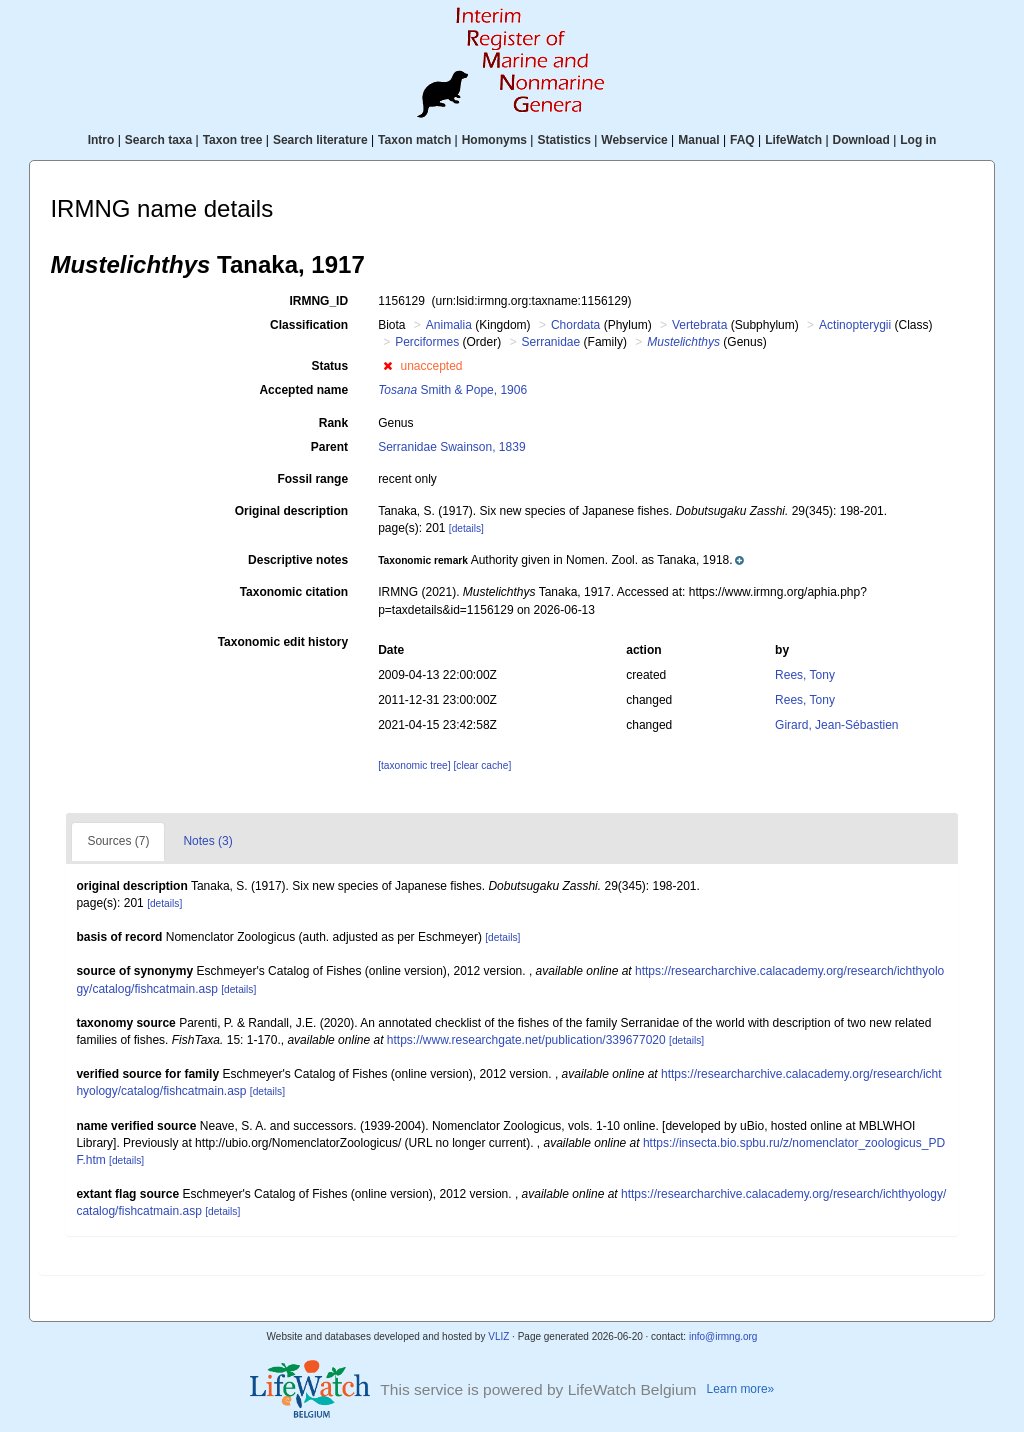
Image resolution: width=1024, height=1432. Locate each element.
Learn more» (741, 1389)
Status (329, 366)
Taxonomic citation (294, 592)
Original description (291, 511)
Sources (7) (118, 841)
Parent (329, 447)
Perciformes (427, 342)
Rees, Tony (805, 675)
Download (861, 140)
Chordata (575, 325)
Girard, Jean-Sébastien (836, 725)
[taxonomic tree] (414, 765)
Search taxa (158, 140)
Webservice (634, 140)
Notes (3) (207, 841)
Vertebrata (699, 325)
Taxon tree (233, 140)
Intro (101, 140)
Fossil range (312, 479)
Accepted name (303, 390)
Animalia (449, 325)
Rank (333, 423)
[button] (387, 366)
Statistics (563, 140)
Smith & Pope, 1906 (452, 390)
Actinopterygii (855, 325)
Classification (309, 325)
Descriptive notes (298, 560)
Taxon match (414, 140)
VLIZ (498, 1336)
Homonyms (494, 140)
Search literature (320, 140)
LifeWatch (793, 140)
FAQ (742, 140)
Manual (698, 140)
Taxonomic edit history (283, 642)
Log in (918, 140)
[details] (466, 528)
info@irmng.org (723, 1336)
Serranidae (551, 342)
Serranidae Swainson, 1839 (451, 447)
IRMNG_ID (318, 301)
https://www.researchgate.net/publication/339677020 (526, 1040)
